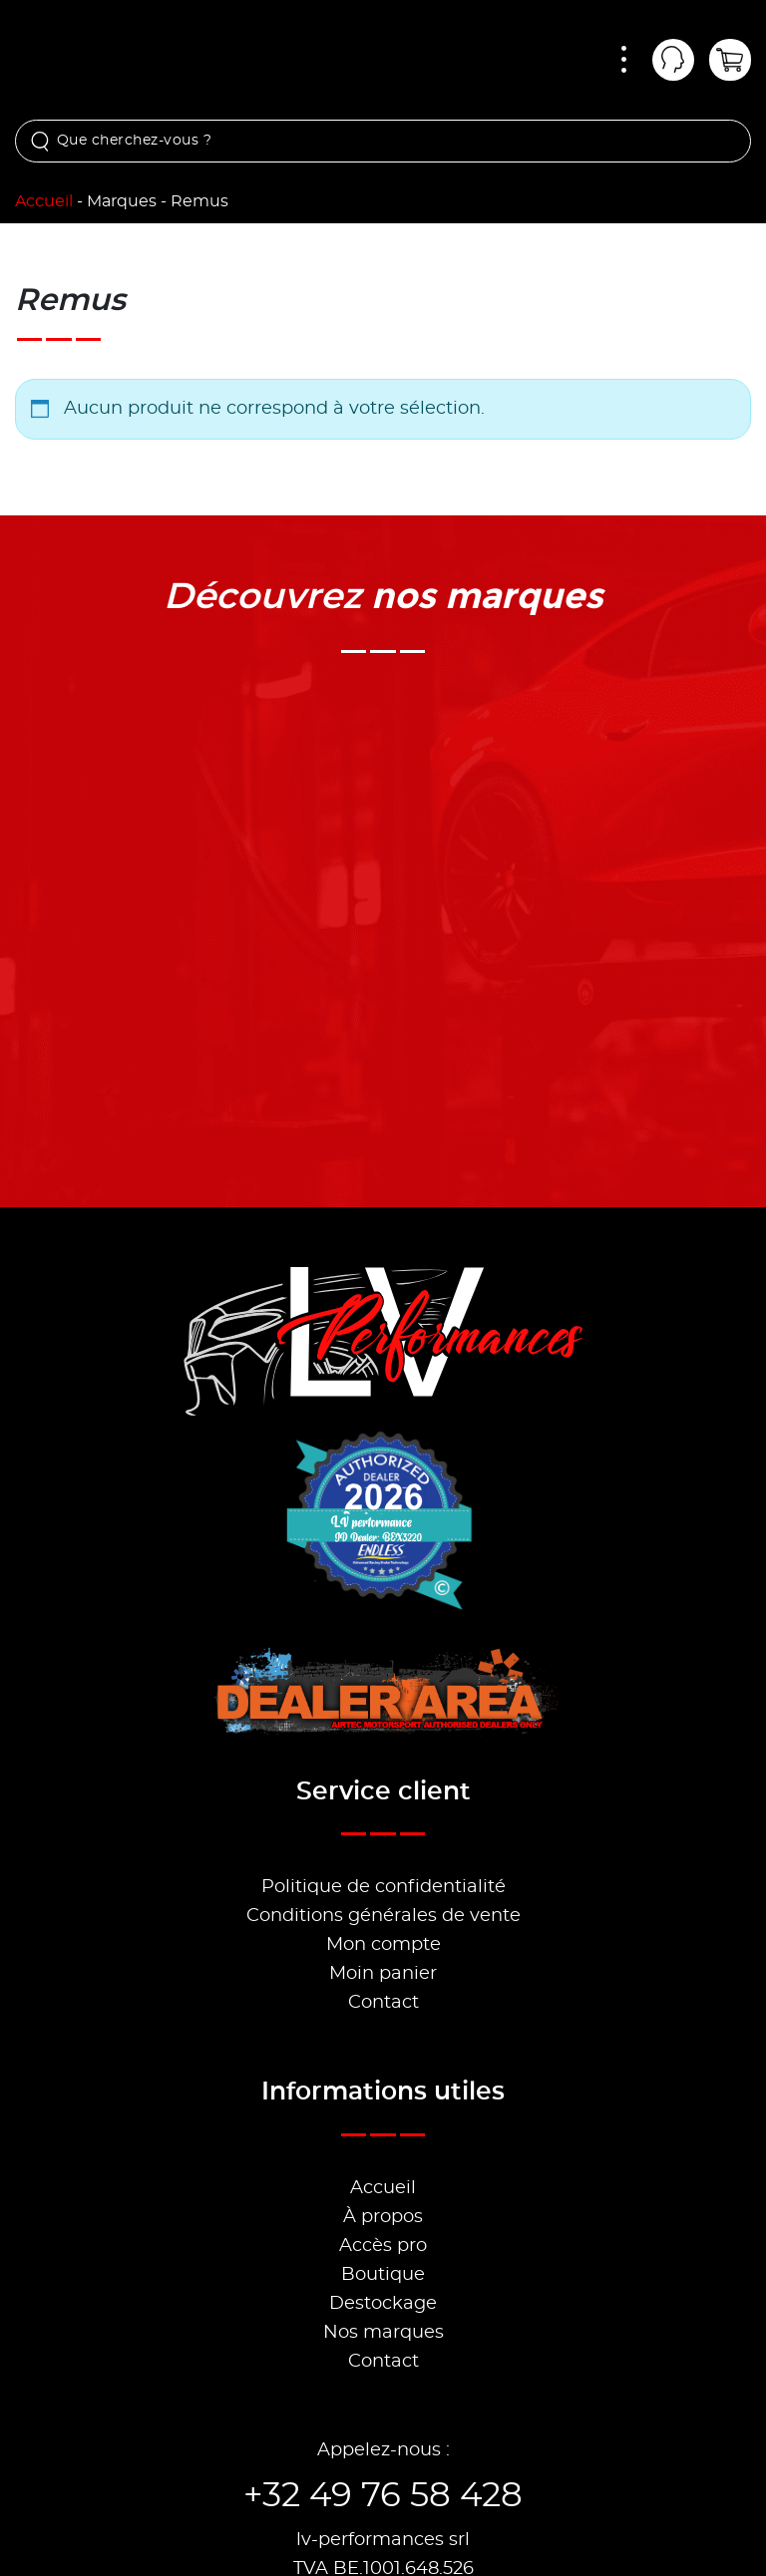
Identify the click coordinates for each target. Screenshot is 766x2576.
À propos (383, 2217)
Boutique (383, 2275)
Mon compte (383, 1945)
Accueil (44, 201)
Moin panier (383, 1974)
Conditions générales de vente (383, 1916)
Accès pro (383, 2246)
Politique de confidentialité (383, 1887)
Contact (383, 2003)
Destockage (383, 2304)
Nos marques (383, 2333)
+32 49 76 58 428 (383, 2495)
